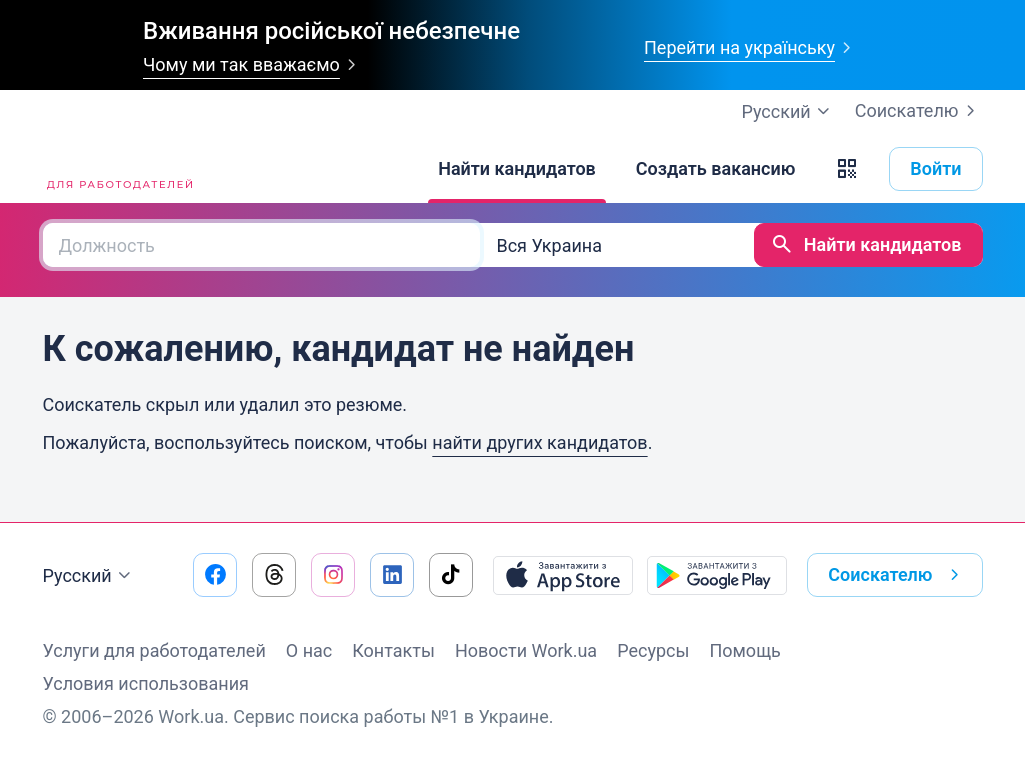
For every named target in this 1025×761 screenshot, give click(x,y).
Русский (89, 576)
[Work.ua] (118, 169)
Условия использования (146, 683)
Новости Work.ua (526, 650)
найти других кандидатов (539, 442)
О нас (309, 650)
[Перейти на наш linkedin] (392, 575)
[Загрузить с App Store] (563, 575)
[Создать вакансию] (716, 169)
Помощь (744, 650)
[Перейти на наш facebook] (215, 575)
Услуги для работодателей (154, 650)
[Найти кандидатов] (517, 169)
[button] (847, 169)
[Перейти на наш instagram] (333, 575)
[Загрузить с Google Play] (717, 575)
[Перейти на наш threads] (274, 575)
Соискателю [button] (897, 575)
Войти (935, 168)
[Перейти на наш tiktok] (451, 575)
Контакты (393, 650)
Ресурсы (653, 650)
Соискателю (919, 111)
